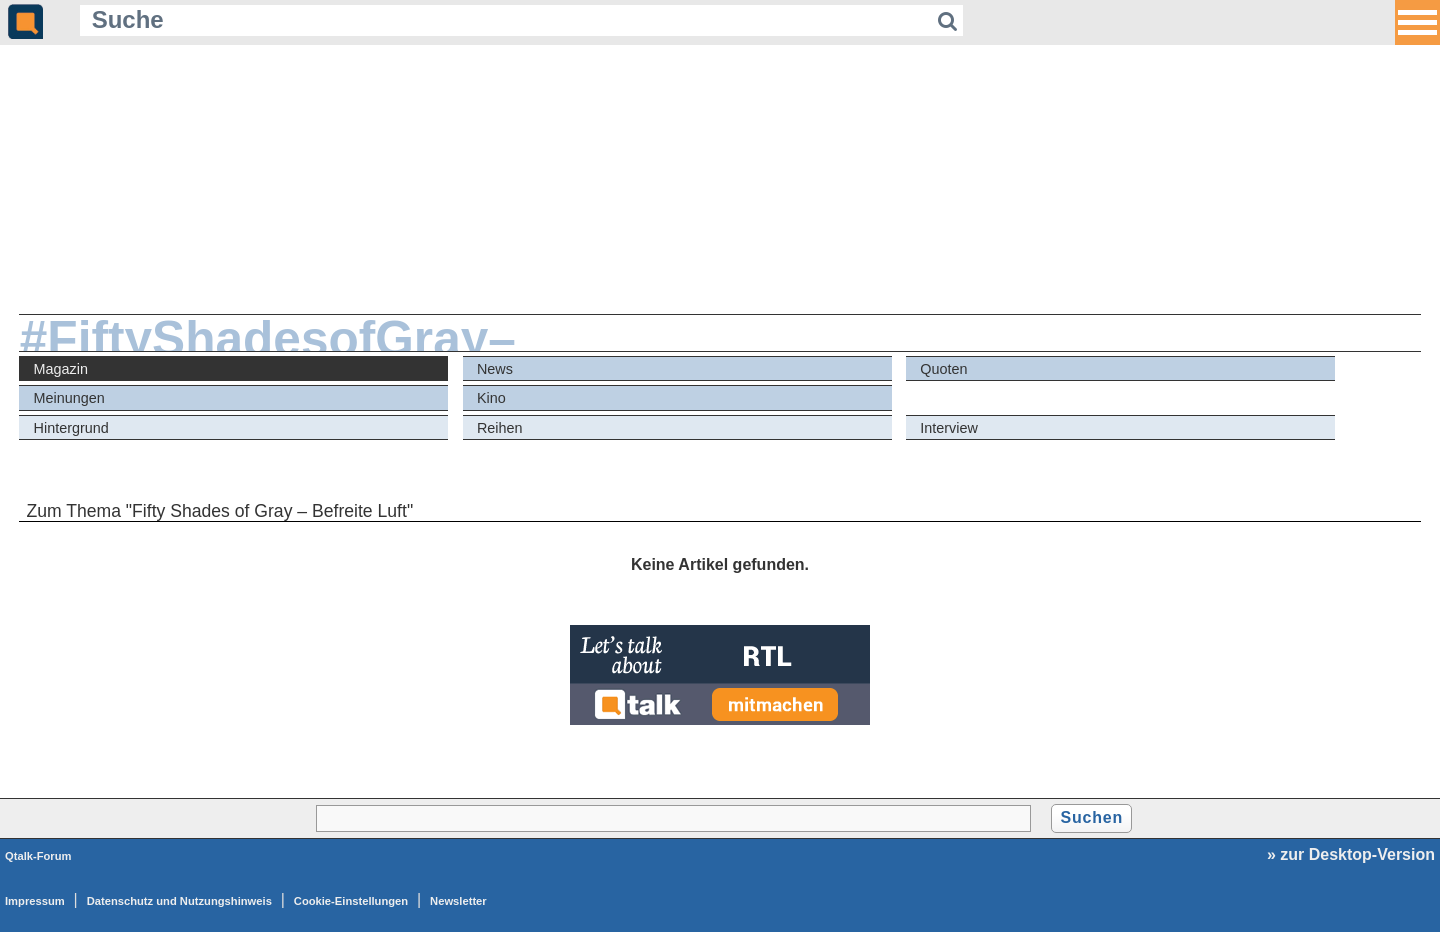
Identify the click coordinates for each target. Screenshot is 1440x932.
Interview (949, 428)
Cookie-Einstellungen (351, 901)
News (495, 369)
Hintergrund (71, 428)
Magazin (61, 369)
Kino (491, 398)
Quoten (943, 369)
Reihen (500, 428)
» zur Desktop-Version (1351, 854)
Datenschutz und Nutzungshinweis (179, 901)
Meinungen (69, 398)
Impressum (35, 901)
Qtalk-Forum (38, 856)
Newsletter (458, 901)
